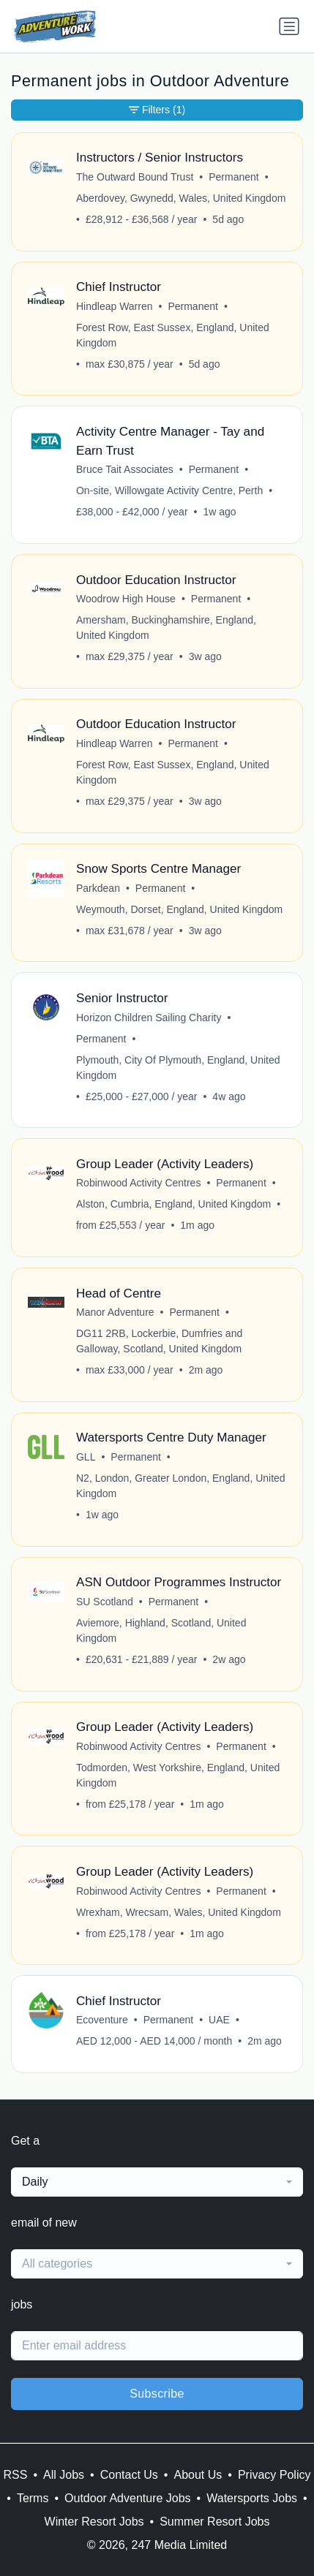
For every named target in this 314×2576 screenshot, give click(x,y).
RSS (16, 2475)
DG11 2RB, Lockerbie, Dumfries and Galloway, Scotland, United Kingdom (159, 1341)
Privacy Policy (274, 2475)
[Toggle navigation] (289, 26)
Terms (33, 2498)
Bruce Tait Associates (124, 469)
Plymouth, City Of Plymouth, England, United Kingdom (178, 1067)
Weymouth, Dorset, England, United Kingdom (179, 909)
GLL (85, 1457)
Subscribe (157, 2393)
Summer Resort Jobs (214, 2521)
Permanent (233, 177)
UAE (219, 2020)
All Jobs (63, 2475)
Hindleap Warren (114, 306)
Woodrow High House (126, 599)
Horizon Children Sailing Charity (148, 1017)
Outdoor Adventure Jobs (127, 2498)
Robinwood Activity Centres (138, 1183)
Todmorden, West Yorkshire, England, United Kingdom (178, 1775)
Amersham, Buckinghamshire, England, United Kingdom (166, 627)
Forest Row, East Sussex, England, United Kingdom (172, 335)
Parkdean (98, 888)
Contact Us (129, 2475)
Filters (157, 110)
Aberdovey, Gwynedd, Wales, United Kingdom (180, 198)
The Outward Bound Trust (134, 177)
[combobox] (157, 2182)
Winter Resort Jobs (94, 2521)
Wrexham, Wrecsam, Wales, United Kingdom (178, 1912)
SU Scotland (104, 1601)
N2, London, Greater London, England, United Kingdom (180, 1485)
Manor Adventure (115, 1312)
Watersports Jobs (251, 2498)
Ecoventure (102, 2020)
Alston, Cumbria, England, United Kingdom (173, 1204)
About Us (197, 2475)
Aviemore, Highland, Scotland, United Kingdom (161, 1630)
